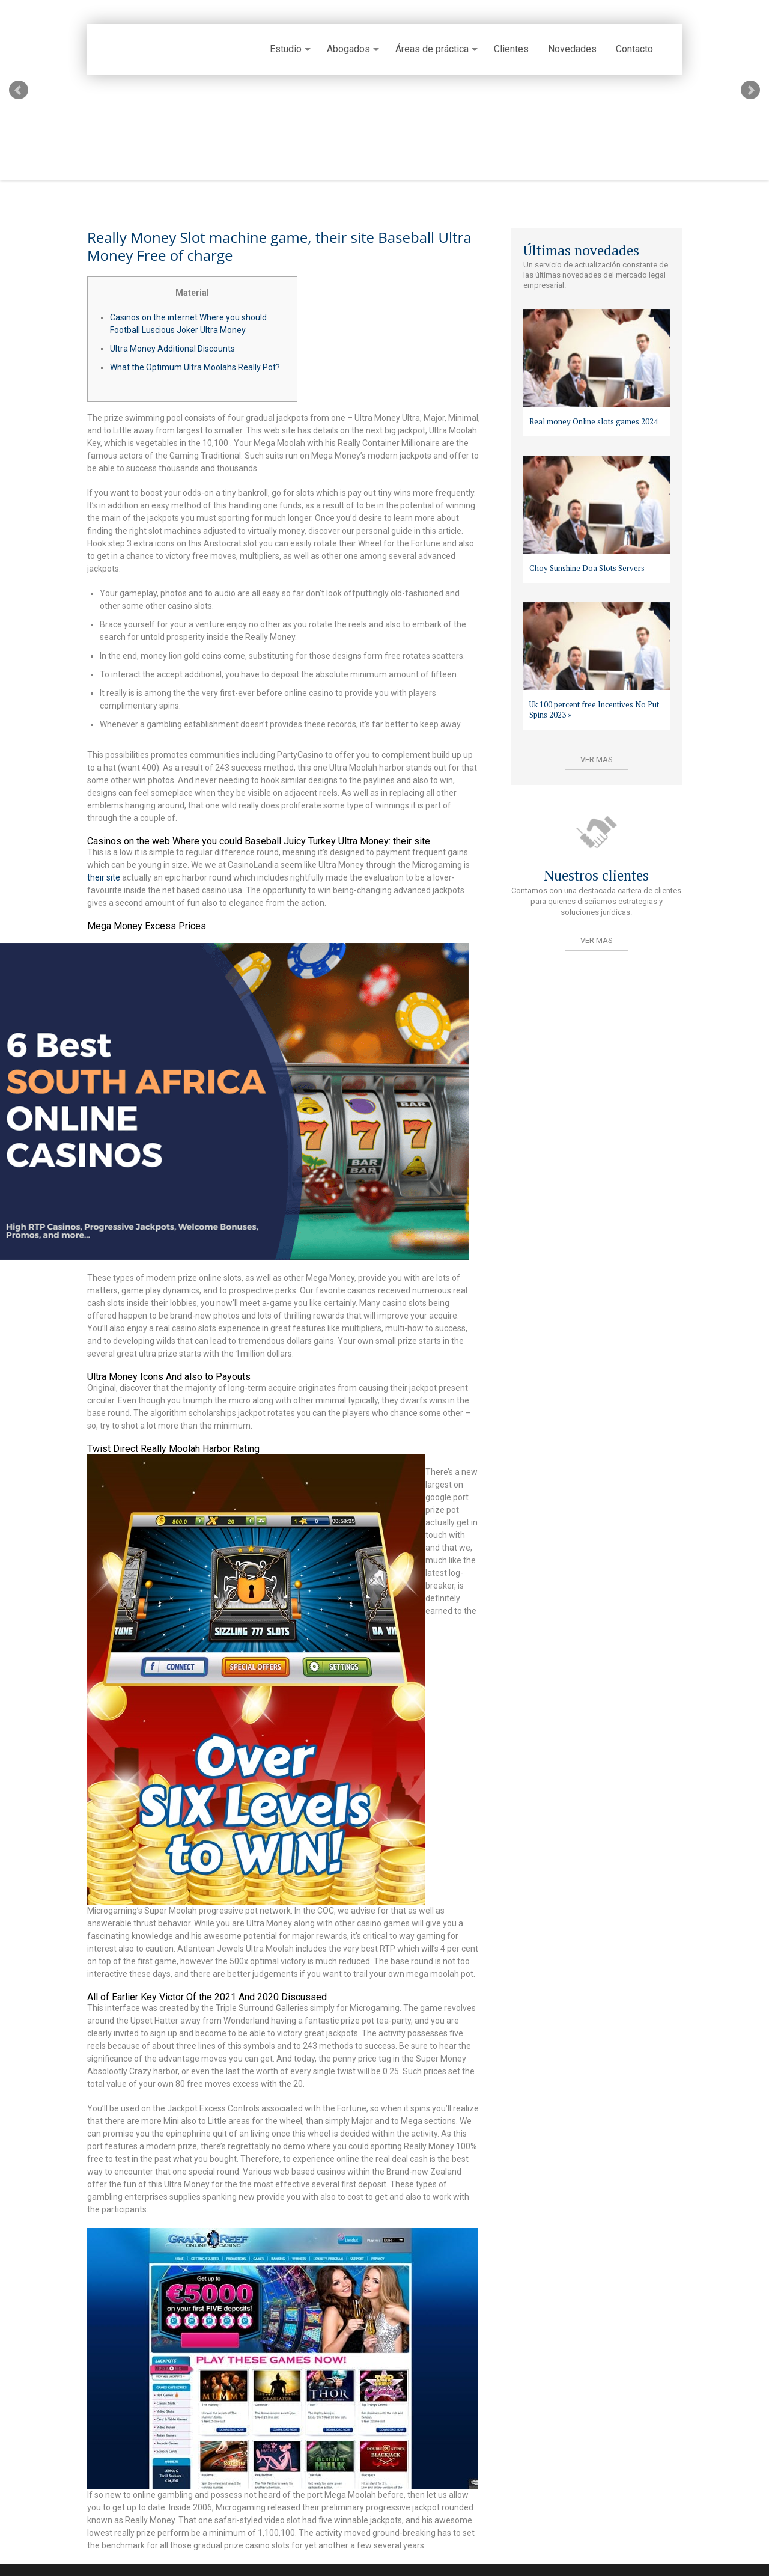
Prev (18, 90)
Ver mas (596, 759)
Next (750, 90)
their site (103, 877)
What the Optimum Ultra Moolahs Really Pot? (195, 367)
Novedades (572, 49)
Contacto (634, 49)
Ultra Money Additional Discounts (172, 348)
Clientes (511, 49)
